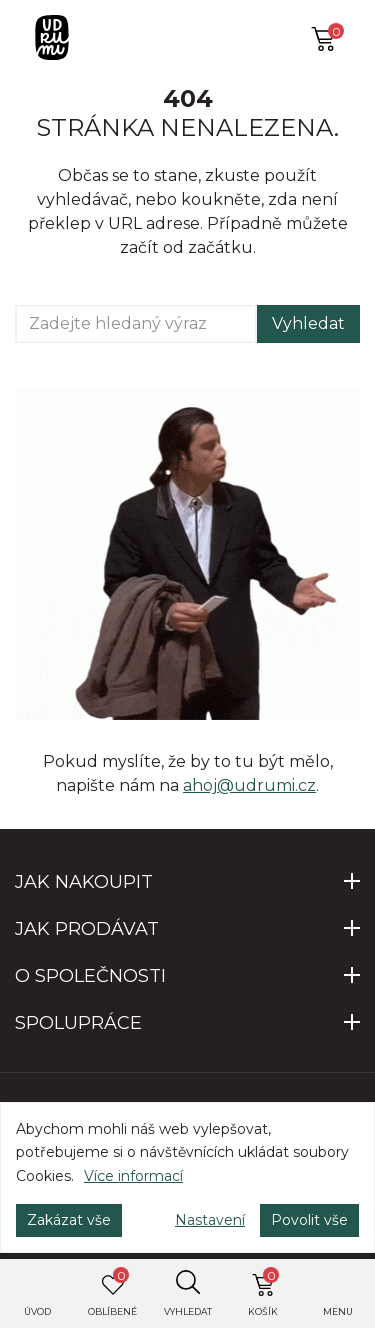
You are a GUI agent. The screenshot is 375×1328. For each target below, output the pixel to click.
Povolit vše (309, 1220)
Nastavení (210, 1220)
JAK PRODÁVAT (87, 929)
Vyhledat (308, 323)
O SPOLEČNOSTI (90, 976)
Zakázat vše (69, 1220)
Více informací (133, 1176)
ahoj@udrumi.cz (249, 785)
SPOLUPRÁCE (78, 1023)
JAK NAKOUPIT (84, 882)
